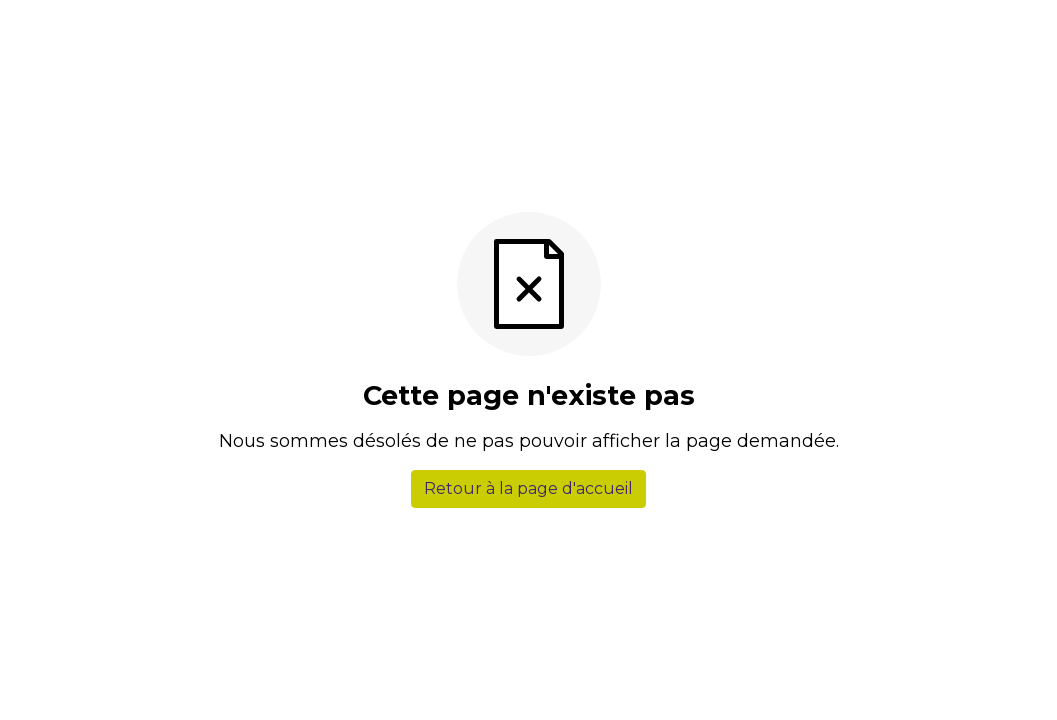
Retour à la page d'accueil (528, 488)
